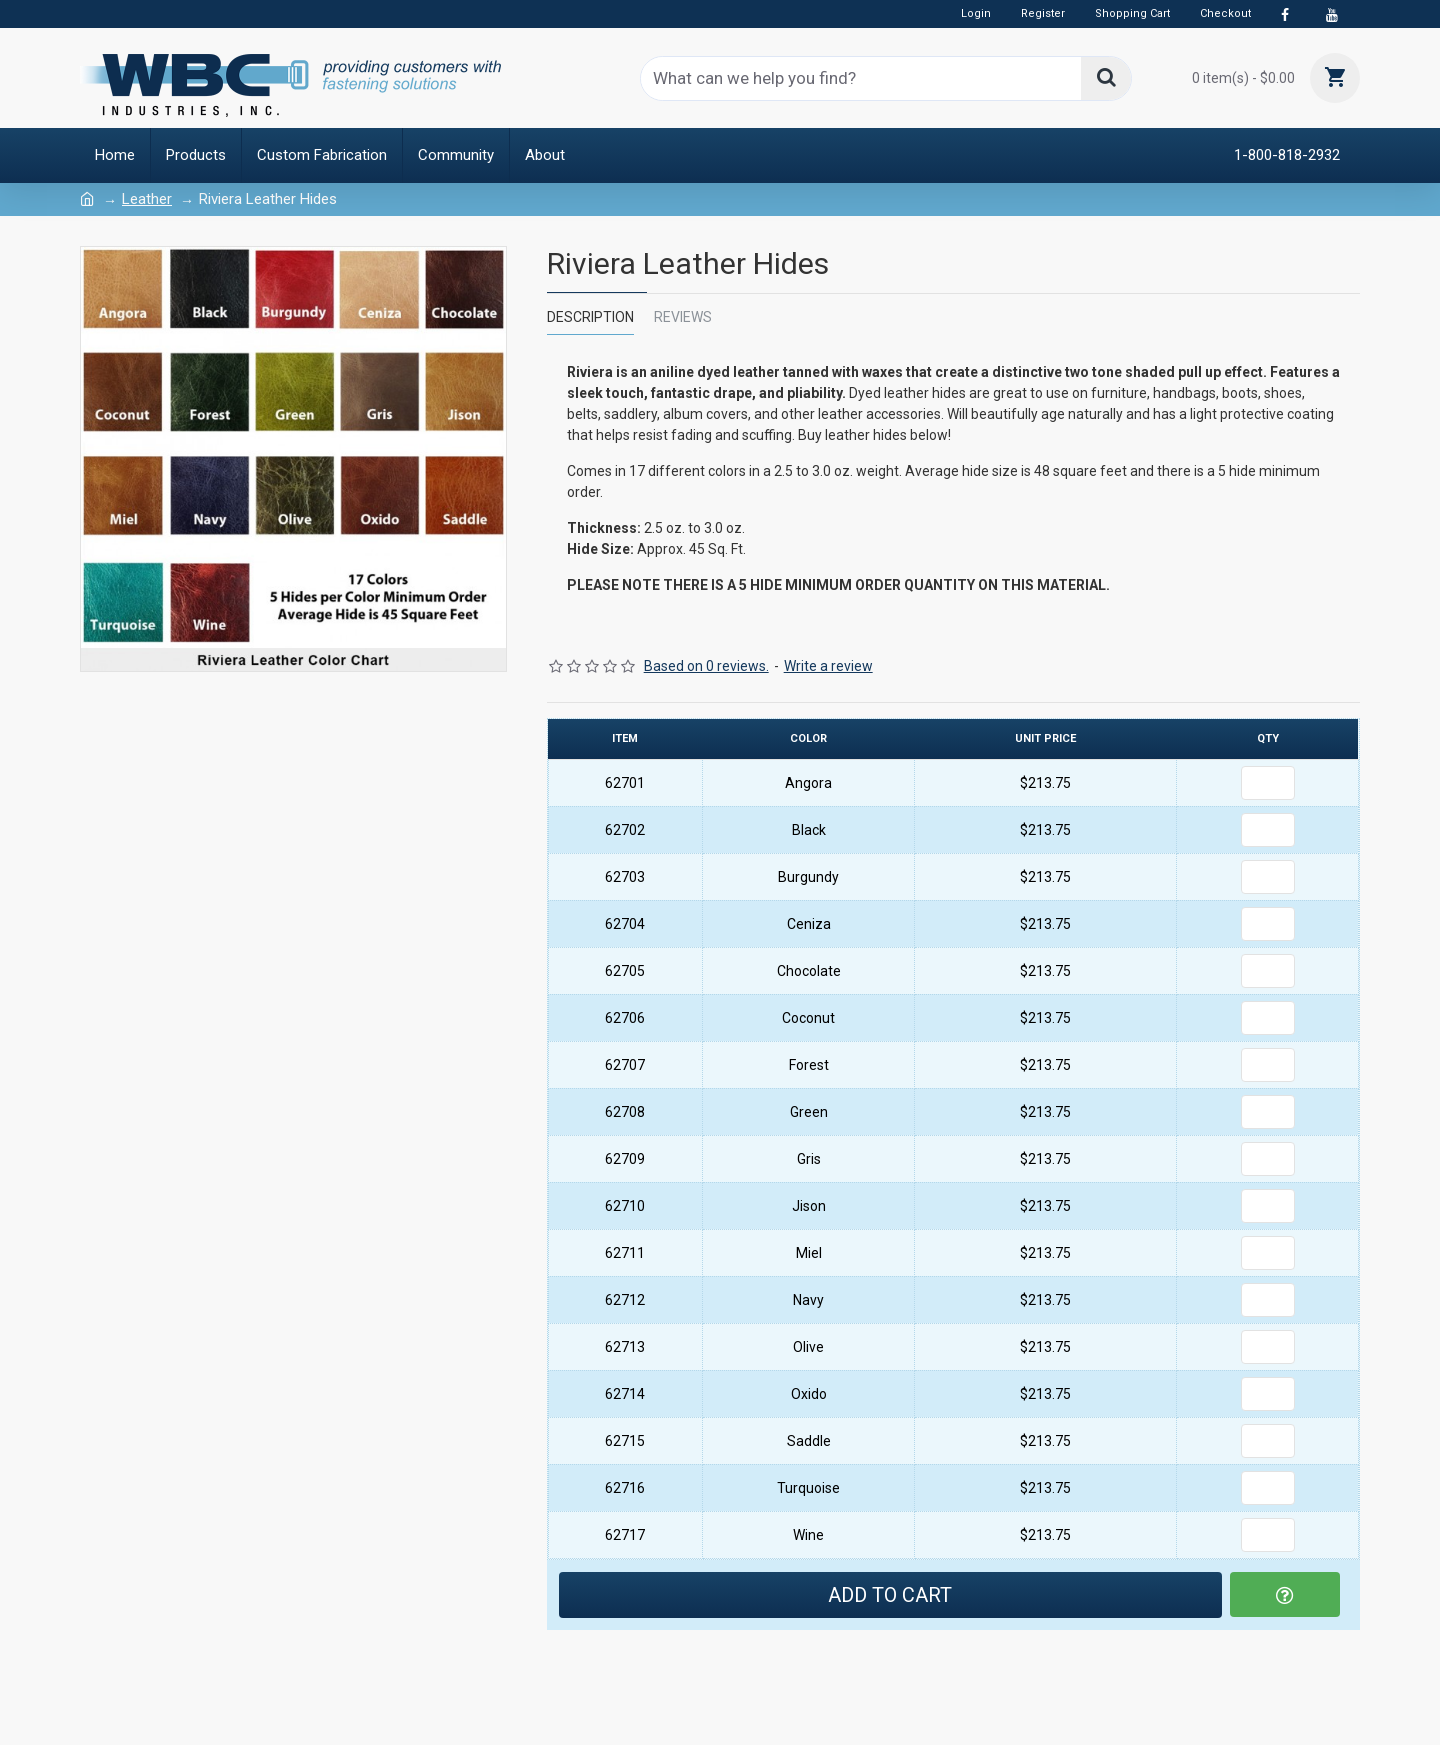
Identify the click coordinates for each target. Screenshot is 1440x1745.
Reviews (683, 317)
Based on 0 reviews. (706, 666)
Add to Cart (890, 1595)
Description (590, 317)
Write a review (828, 666)
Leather (147, 199)
